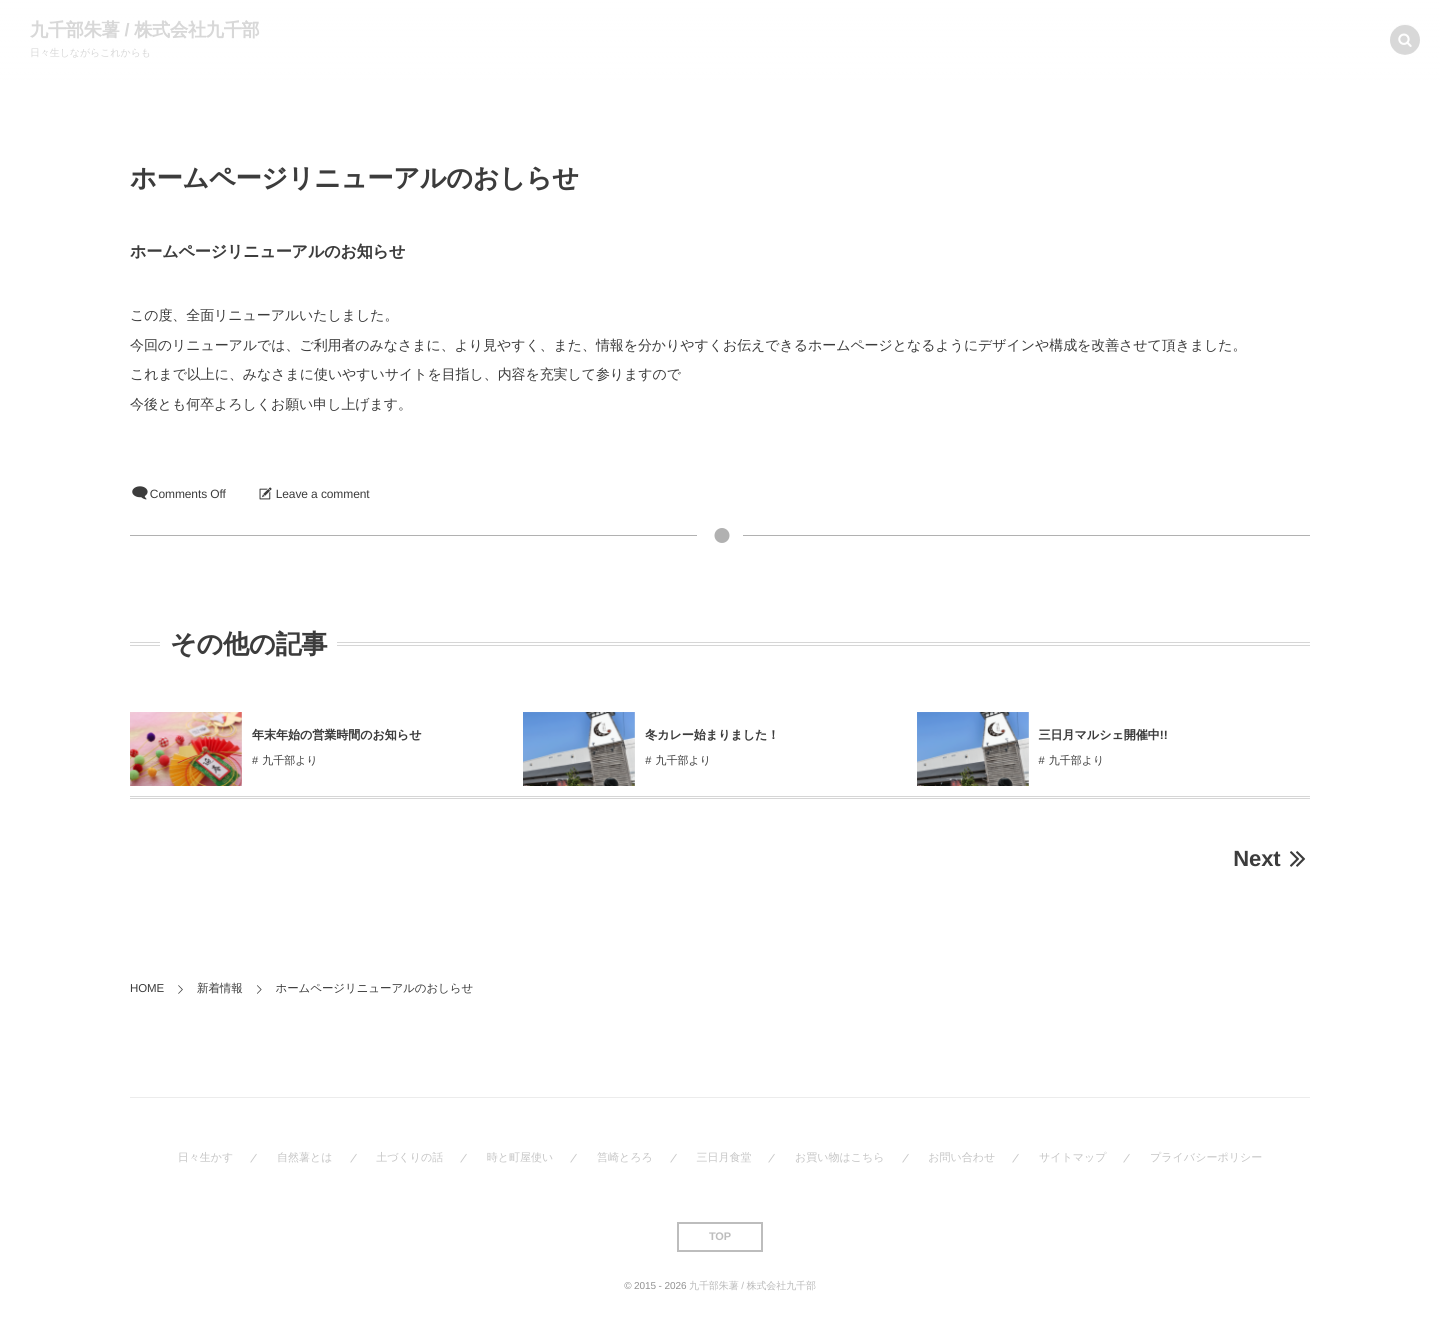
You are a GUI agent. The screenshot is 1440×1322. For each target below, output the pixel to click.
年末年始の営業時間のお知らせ (338, 735)
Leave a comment (323, 494)
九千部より (290, 761)
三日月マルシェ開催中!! (1103, 735)
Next (1271, 858)
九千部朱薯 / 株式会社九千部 (145, 30)
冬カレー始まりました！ (712, 735)
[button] (1405, 38)
